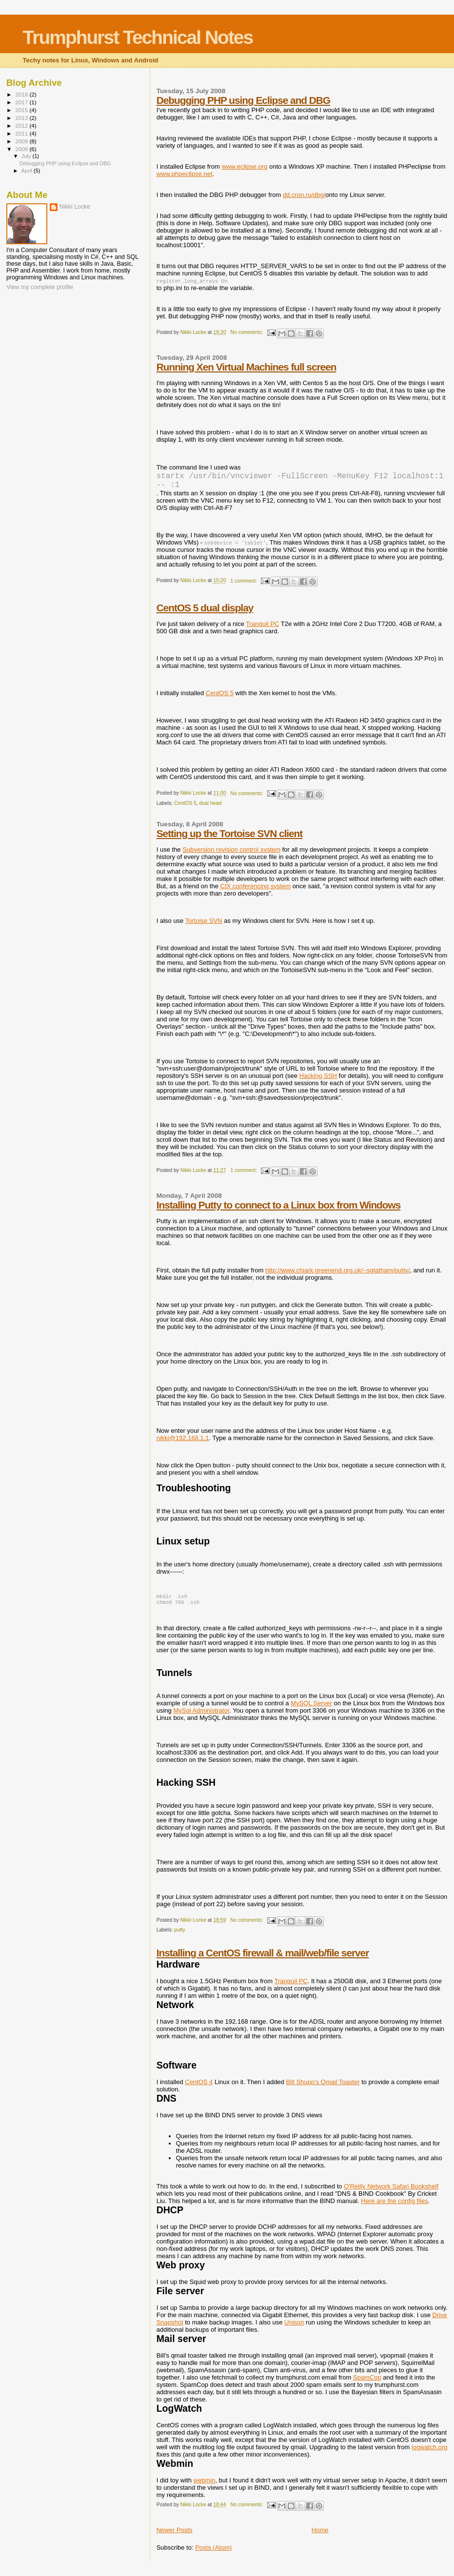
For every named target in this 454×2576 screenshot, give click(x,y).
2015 (22, 110)
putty (179, 1937)
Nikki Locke (74, 206)
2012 (22, 125)
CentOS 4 (199, 2089)
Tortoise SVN (203, 926)
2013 (22, 118)
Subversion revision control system (231, 855)
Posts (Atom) (213, 2555)
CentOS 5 (220, 699)
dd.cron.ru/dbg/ (304, 194)
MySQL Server (311, 1711)
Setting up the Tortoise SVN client (230, 839)
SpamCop (367, 2385)
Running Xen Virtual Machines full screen (246, 366)
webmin (205, 2488)
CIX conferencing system (255, 892)
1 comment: (244, 586)
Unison (294, 2330)
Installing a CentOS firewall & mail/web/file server (263, 1960)
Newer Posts (175, 2537)
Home (320, 2537)
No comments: (248, 332)
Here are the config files (394, 2208)
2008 (22, 149)
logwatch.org (430, 2455)
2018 (22, 94)
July (27, 156)
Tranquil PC (262, 629)
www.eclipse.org (244, 166)
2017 (22, 102)
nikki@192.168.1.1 (183, 1443)
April (27, 171)
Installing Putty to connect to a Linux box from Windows (279, 1210)
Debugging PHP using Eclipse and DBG (243, 100)
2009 (22, 141)
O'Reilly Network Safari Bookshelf (391, 2194)
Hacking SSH (318, 1081)
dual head (210, 809)
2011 (22, 133)
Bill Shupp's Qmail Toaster (322, 2089)
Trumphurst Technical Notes (138, 37)
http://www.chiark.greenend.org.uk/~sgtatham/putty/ (337, 1276)
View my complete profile (39, 287)
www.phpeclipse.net (185, 173)
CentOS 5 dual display (205, 613)
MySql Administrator (201, 1718)
